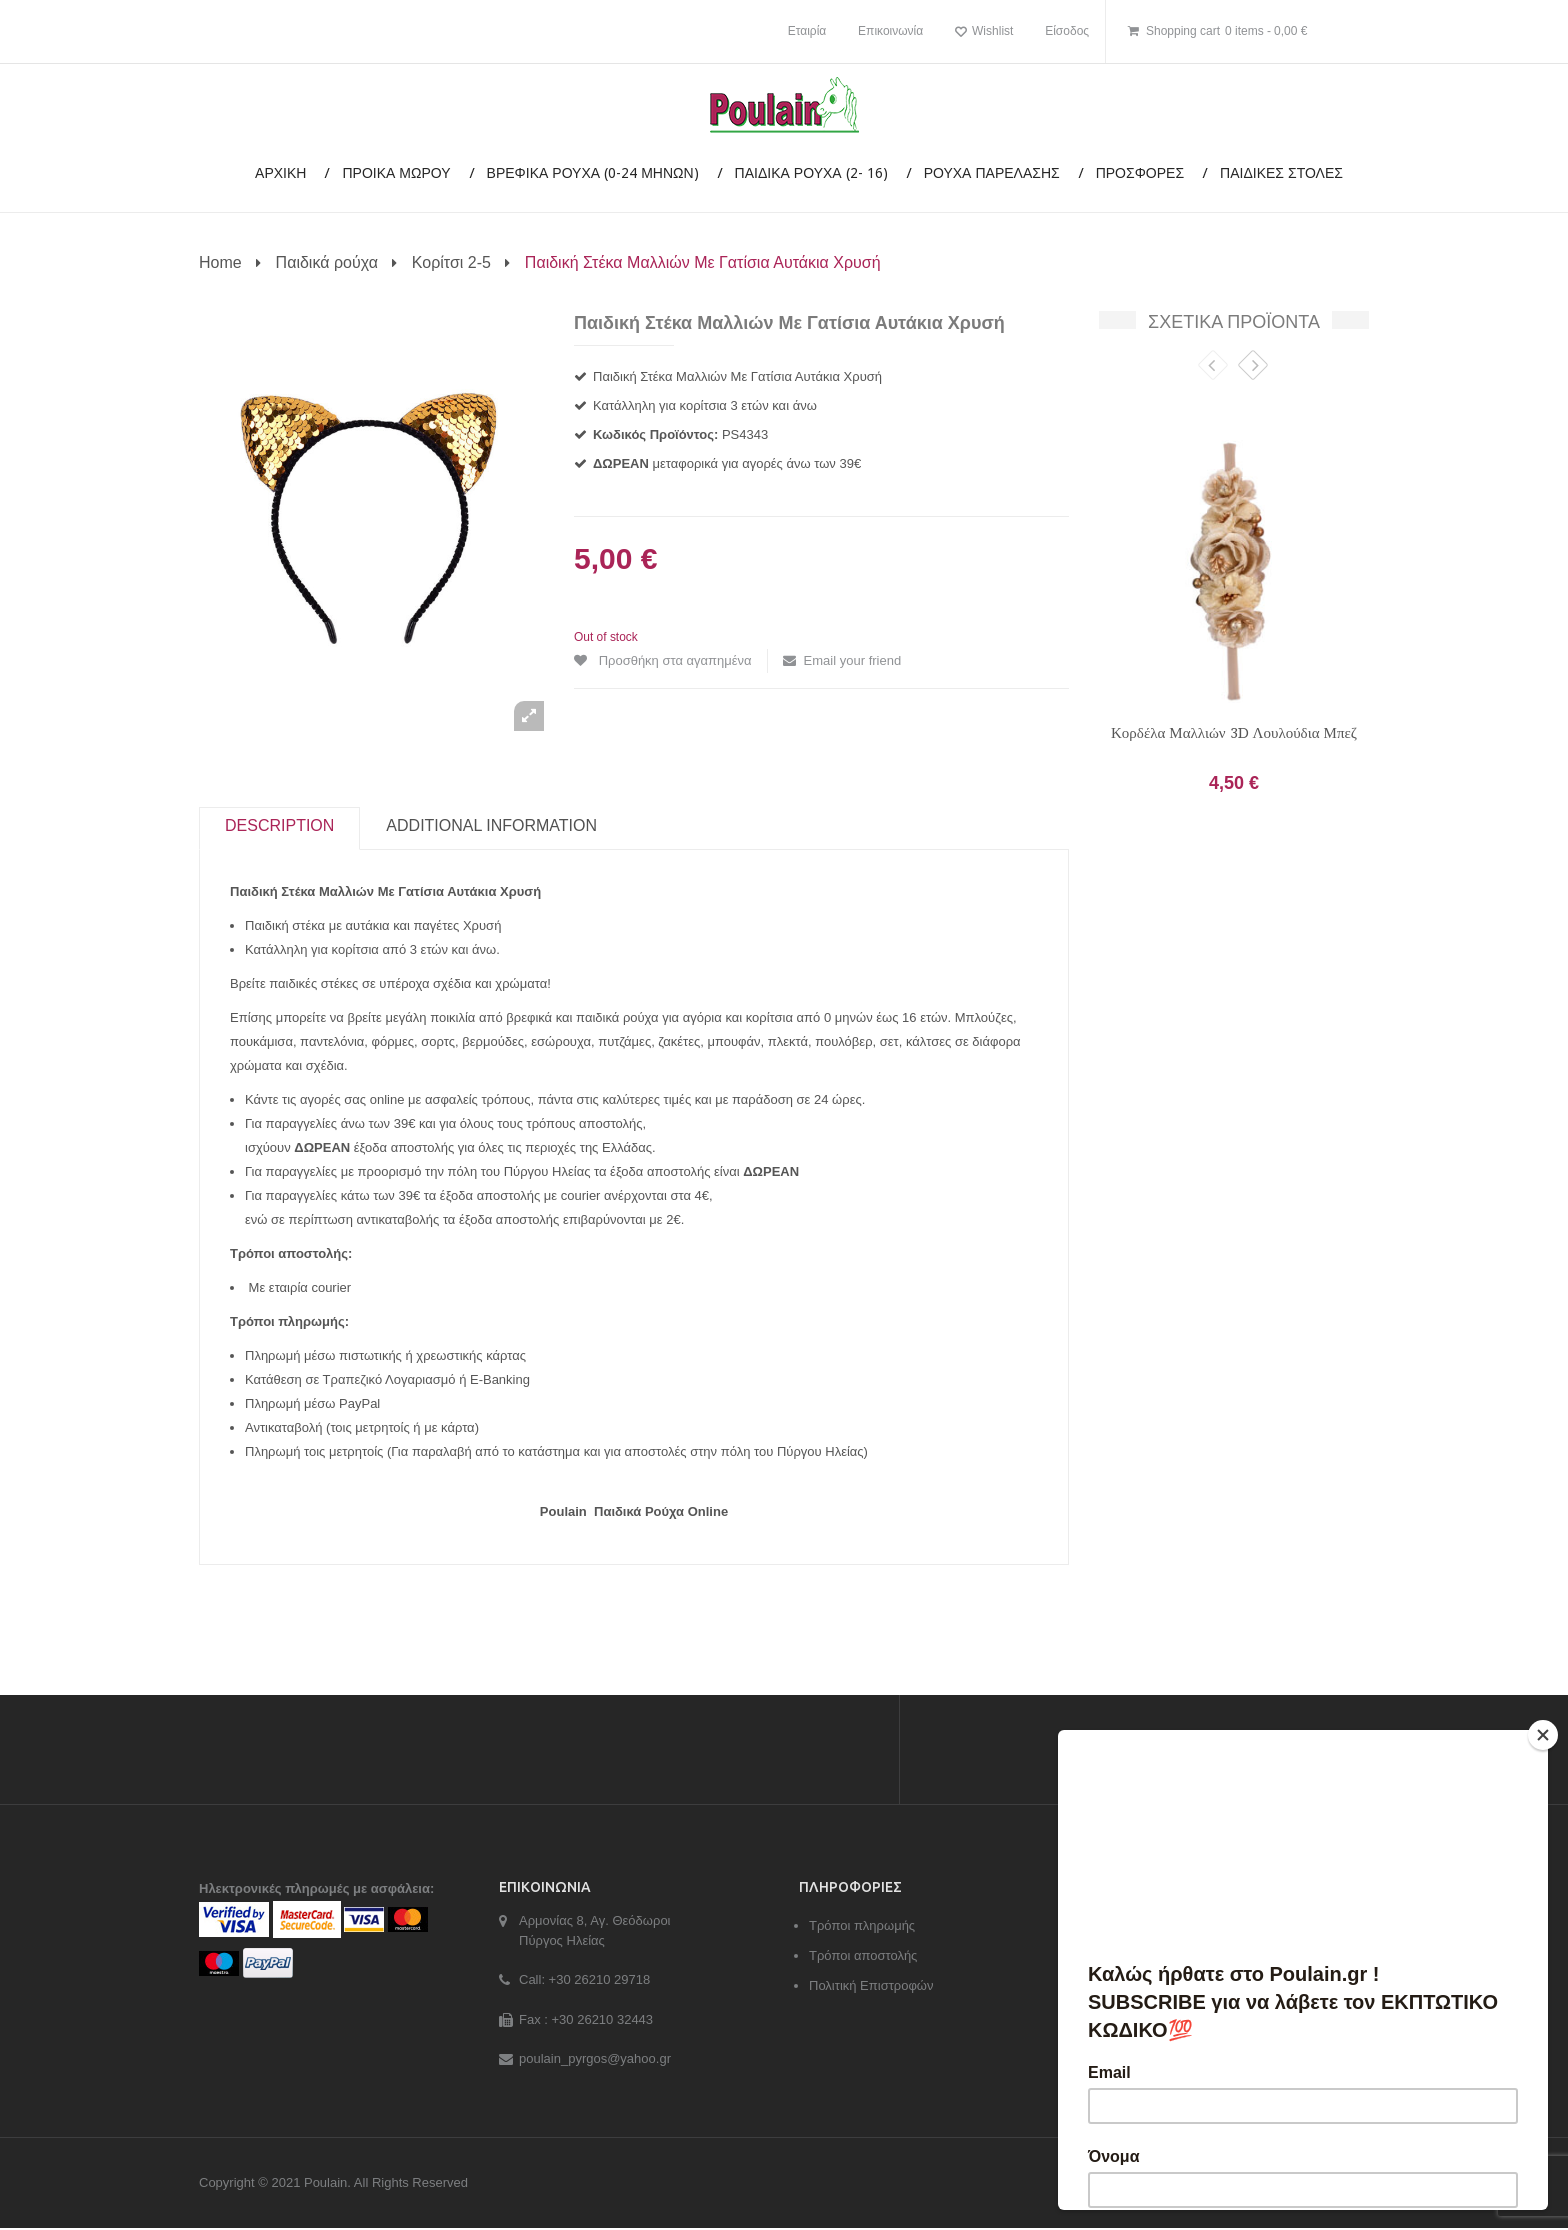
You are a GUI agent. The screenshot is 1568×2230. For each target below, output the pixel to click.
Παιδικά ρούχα (327, 262)
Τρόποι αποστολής (863, 1958)
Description (279, 829)
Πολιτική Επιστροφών (871, 1988)
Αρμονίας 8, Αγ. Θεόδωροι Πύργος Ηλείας (595, 1933)
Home (220, 262)
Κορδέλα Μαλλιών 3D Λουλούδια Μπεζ (1234, 733)
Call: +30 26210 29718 (584, 1982)
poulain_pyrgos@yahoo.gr (595, 2061)
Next (1253, 368)
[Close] (1543, 1735)
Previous (1213, 368)
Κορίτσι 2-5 (451, 262)
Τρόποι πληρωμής (862, 1928)
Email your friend (853, 660)
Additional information (491, 829)
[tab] (279, 830)
